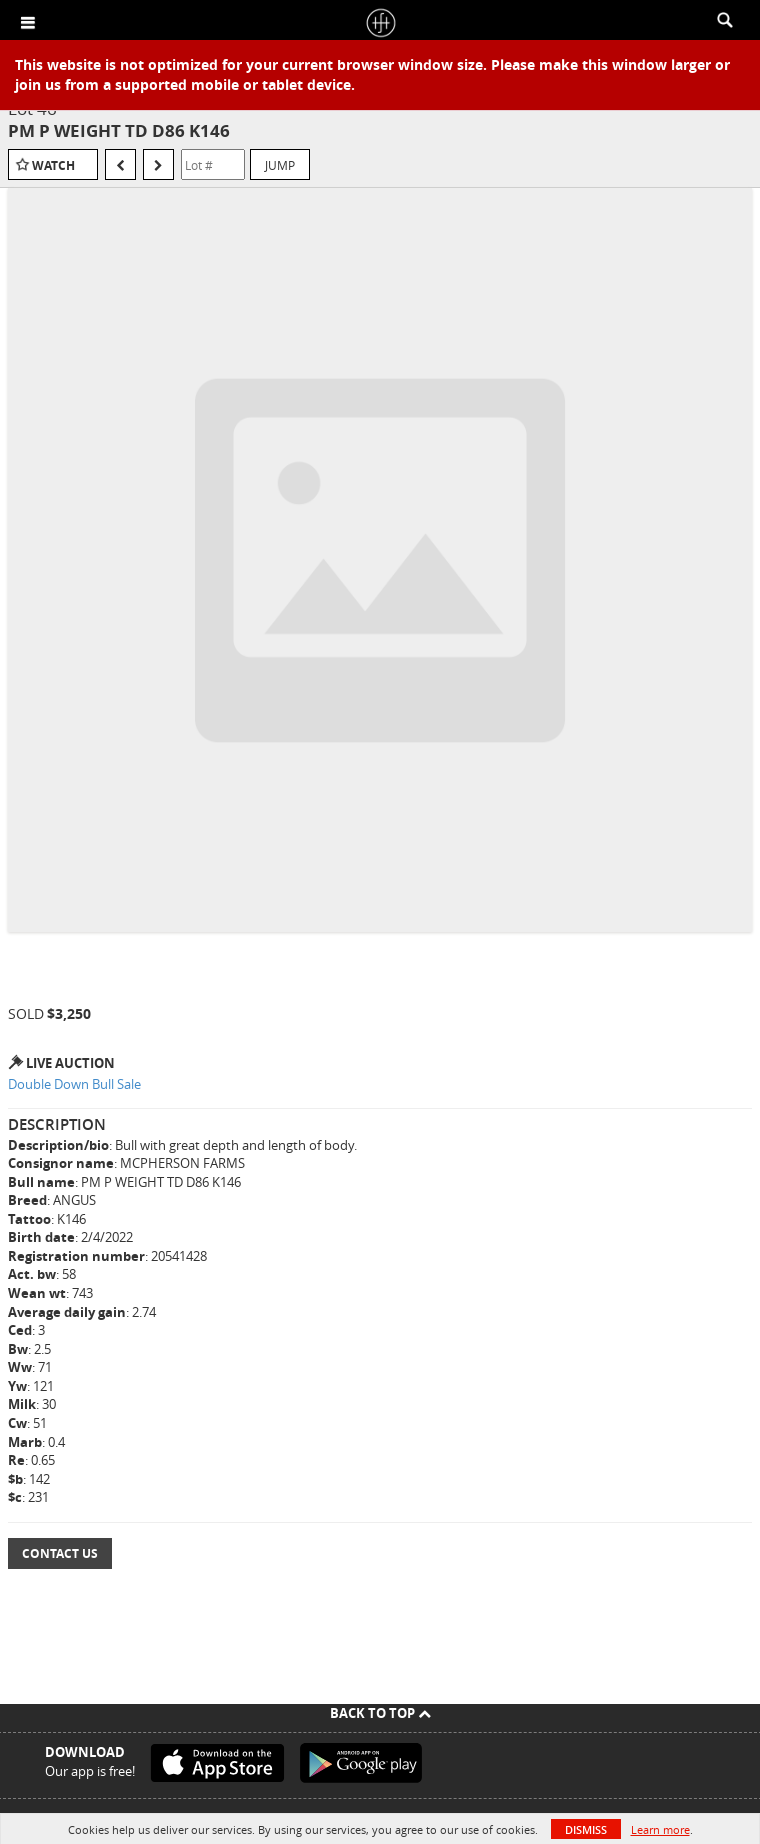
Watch (53, 165)
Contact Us (60, 1553)
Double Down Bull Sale (74, 1084)
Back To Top (380, 1713)
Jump (280, 165)
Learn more (660, 1829)
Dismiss (586, 1829)
